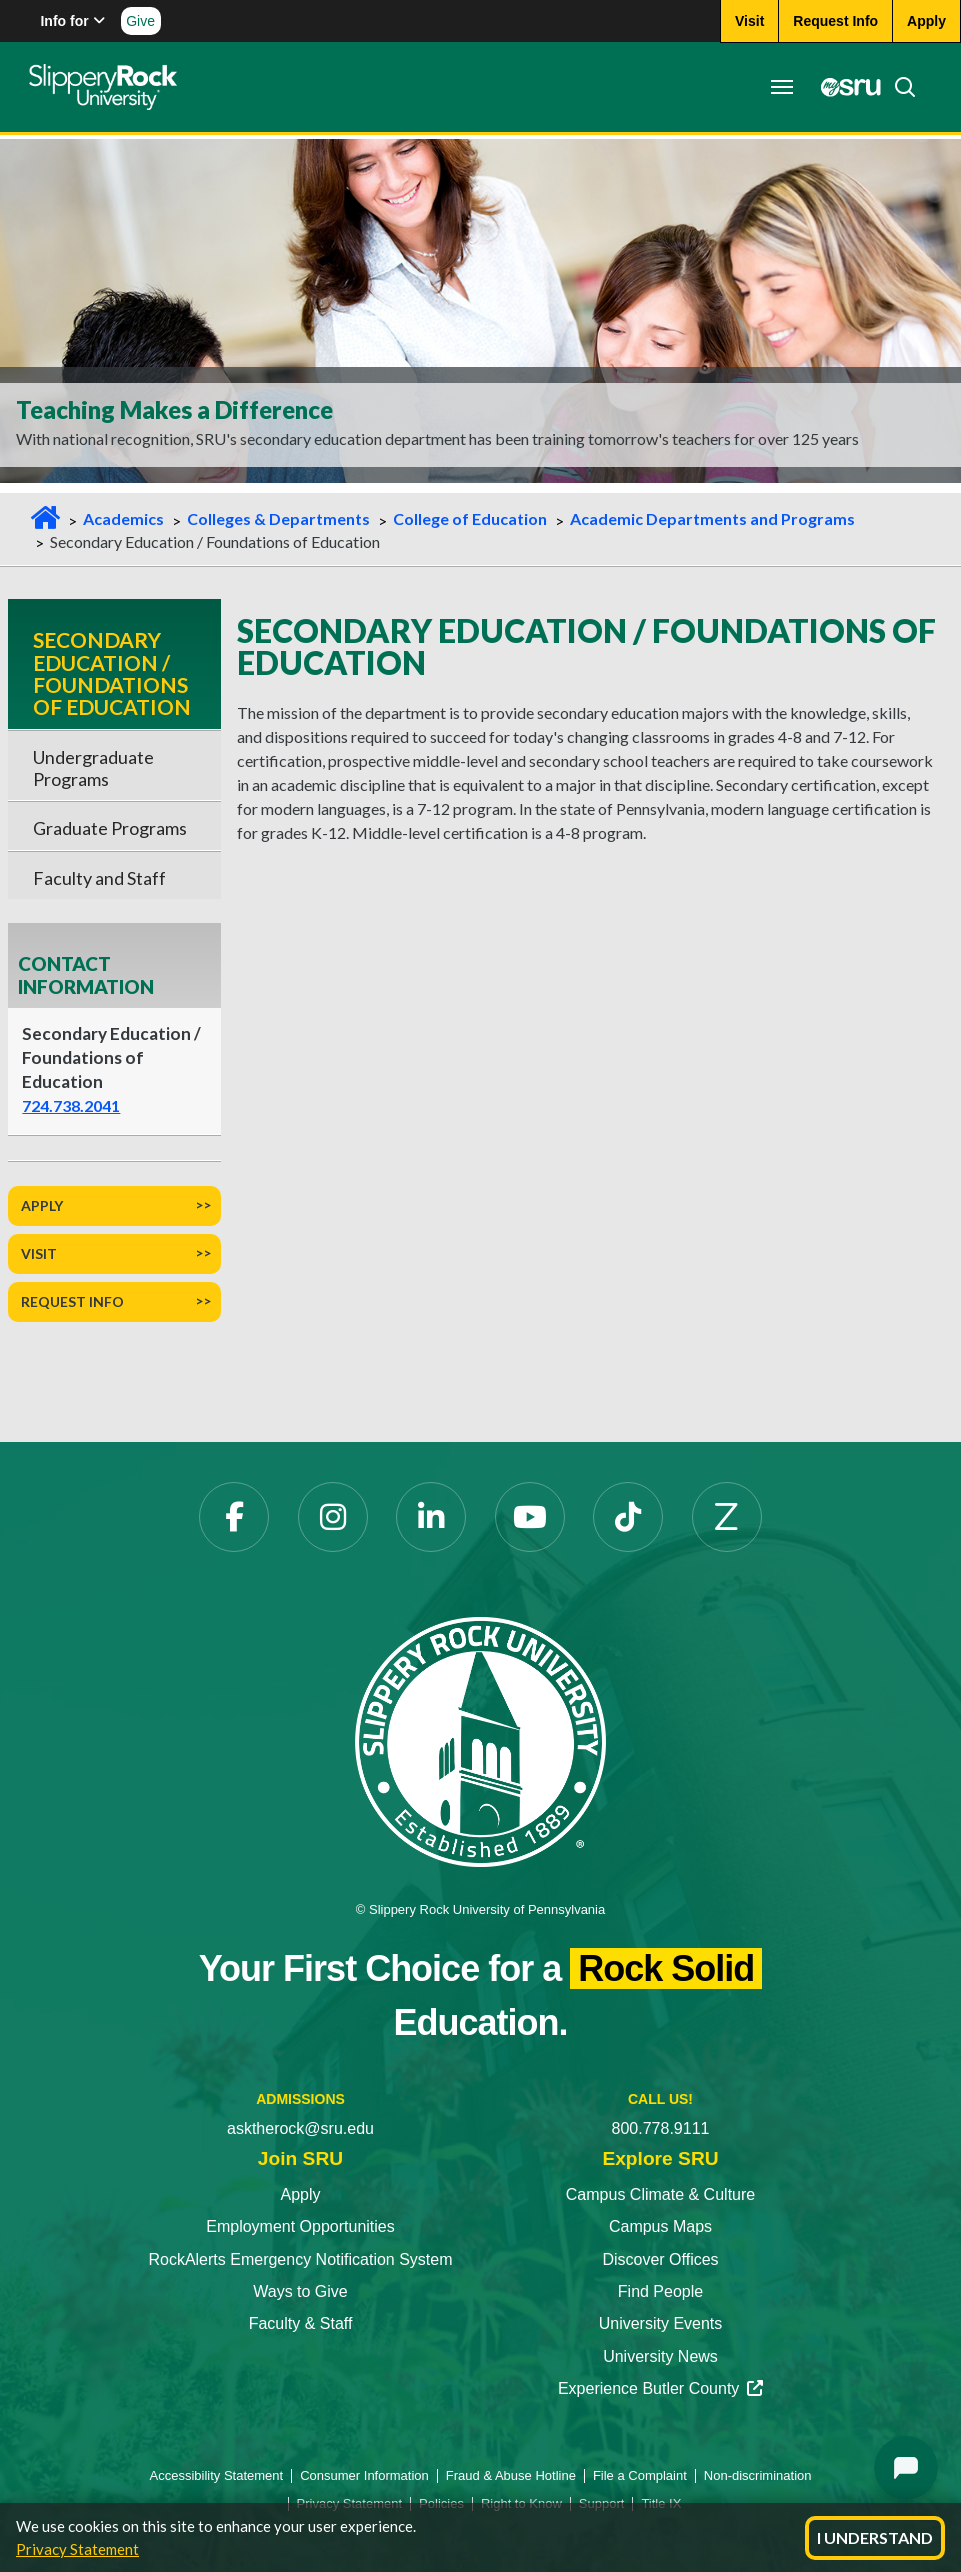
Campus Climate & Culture (660, 2194)
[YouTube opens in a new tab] (530, 1517)
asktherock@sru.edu (300, 2128)
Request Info (72, 1301)
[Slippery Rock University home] (480, 1740)
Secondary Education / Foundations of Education (112, 673)
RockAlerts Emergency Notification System (300, 2259)
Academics (123, 518)
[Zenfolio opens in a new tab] (727, 1517)
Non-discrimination (758, 2475)
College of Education (470, 518)
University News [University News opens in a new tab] (660, 2356)
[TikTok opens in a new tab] (628, 1517)
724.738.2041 (71, 1105)
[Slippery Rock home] (103, 87)
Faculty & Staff (301, 2323)
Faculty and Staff (99, 878)
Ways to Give (300, 2291)
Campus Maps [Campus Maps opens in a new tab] (660, 2226)
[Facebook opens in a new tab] (234, 1517)
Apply (42, 1205)
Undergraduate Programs (93, 768)
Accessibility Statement (217, 2475)
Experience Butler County (660, 2388)
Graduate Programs (110, 828)
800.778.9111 (661, 2128)
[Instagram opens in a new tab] (333, 1517)
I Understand (875, 2537)
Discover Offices (660, 2259)
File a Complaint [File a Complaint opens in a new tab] (640, 2475)
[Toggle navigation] (781, 87)
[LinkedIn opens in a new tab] (431, 1517)
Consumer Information (364, 2475)
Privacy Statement (77, 2549)
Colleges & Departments (278, 518)
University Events (661, 2323)
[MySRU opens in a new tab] (845, 87)
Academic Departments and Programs (712, 518)
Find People (660, 2291)
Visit (39, 1253)
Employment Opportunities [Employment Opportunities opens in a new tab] (300, 2226)
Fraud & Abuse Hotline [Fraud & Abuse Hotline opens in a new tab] (511, 2475)
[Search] (898, 87)
